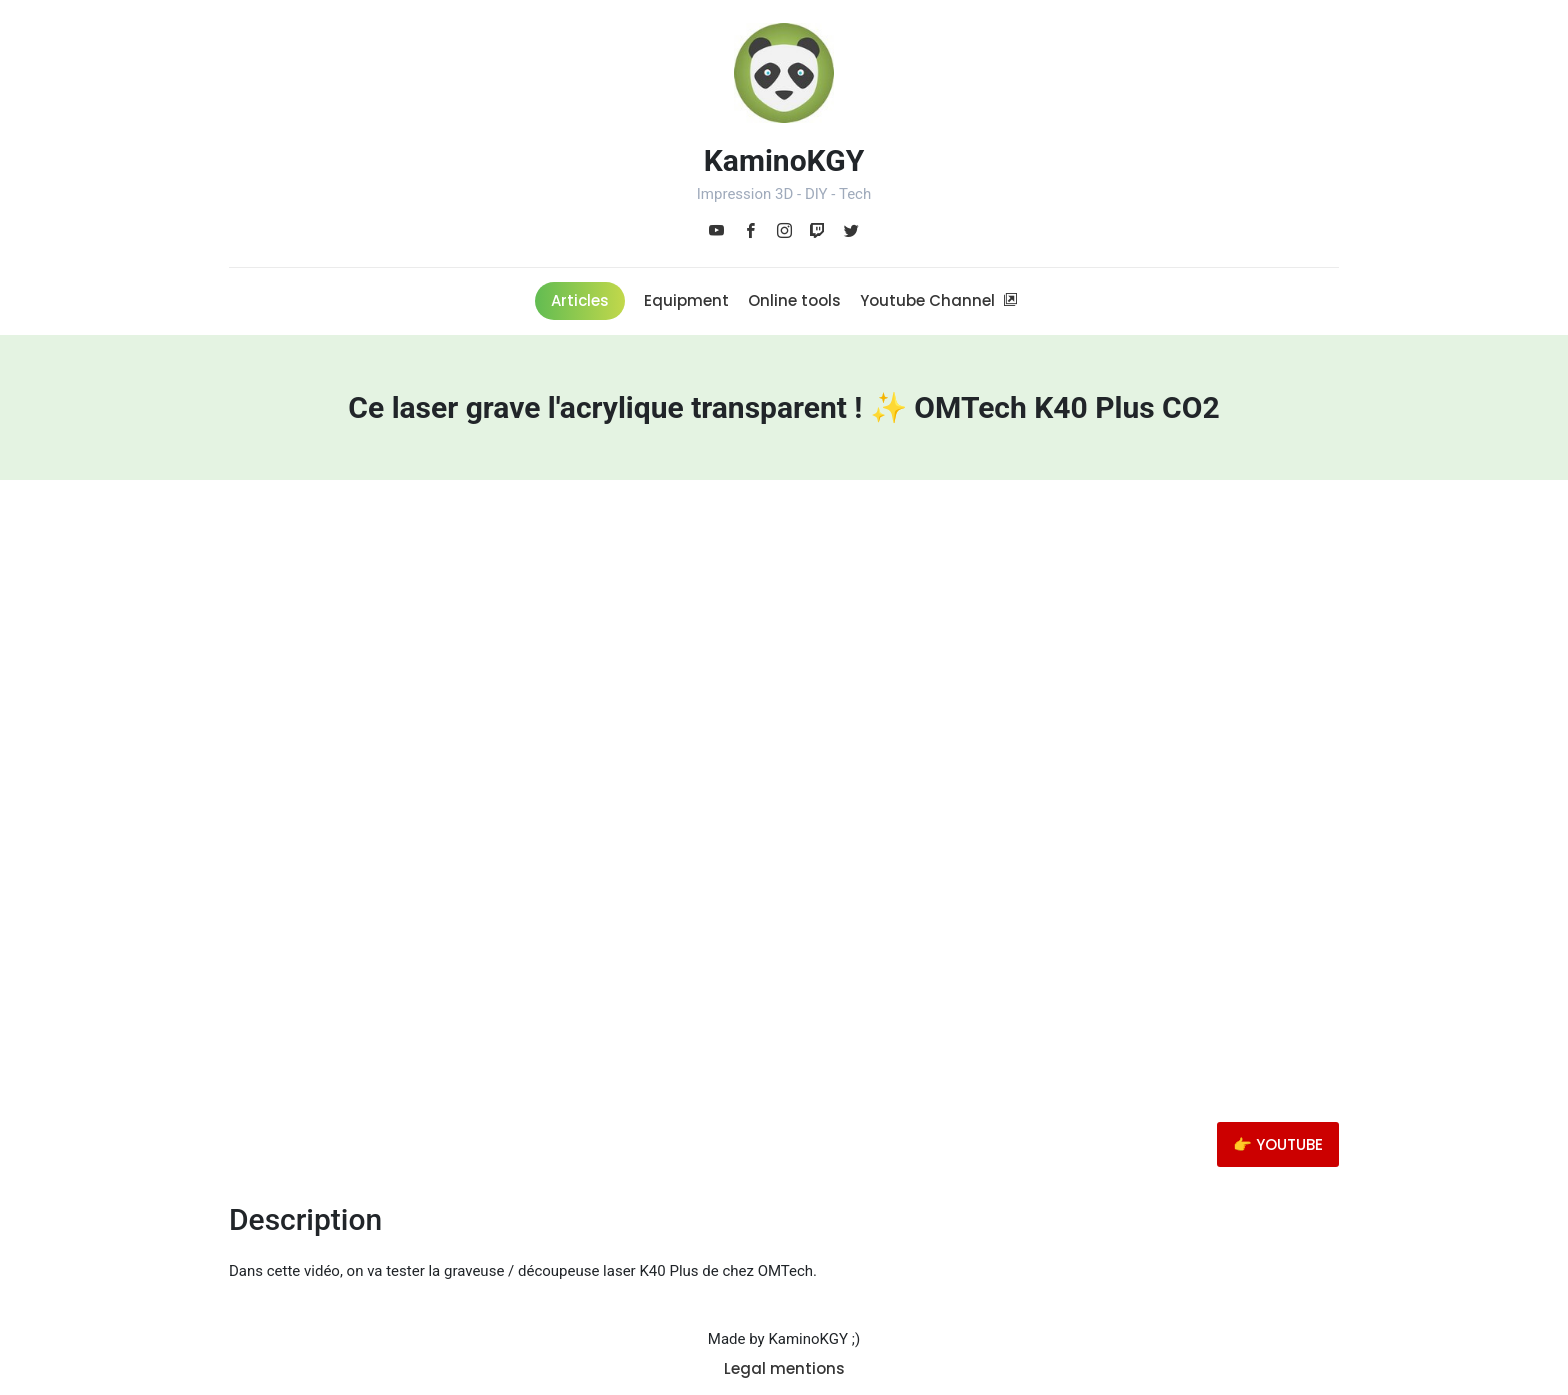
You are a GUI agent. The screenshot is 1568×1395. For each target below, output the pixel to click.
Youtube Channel (939, 300)
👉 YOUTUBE (1278, 1144)
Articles (580, 300)
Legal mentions (784, 1368)
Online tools (794, 300)
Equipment (686, 300)
